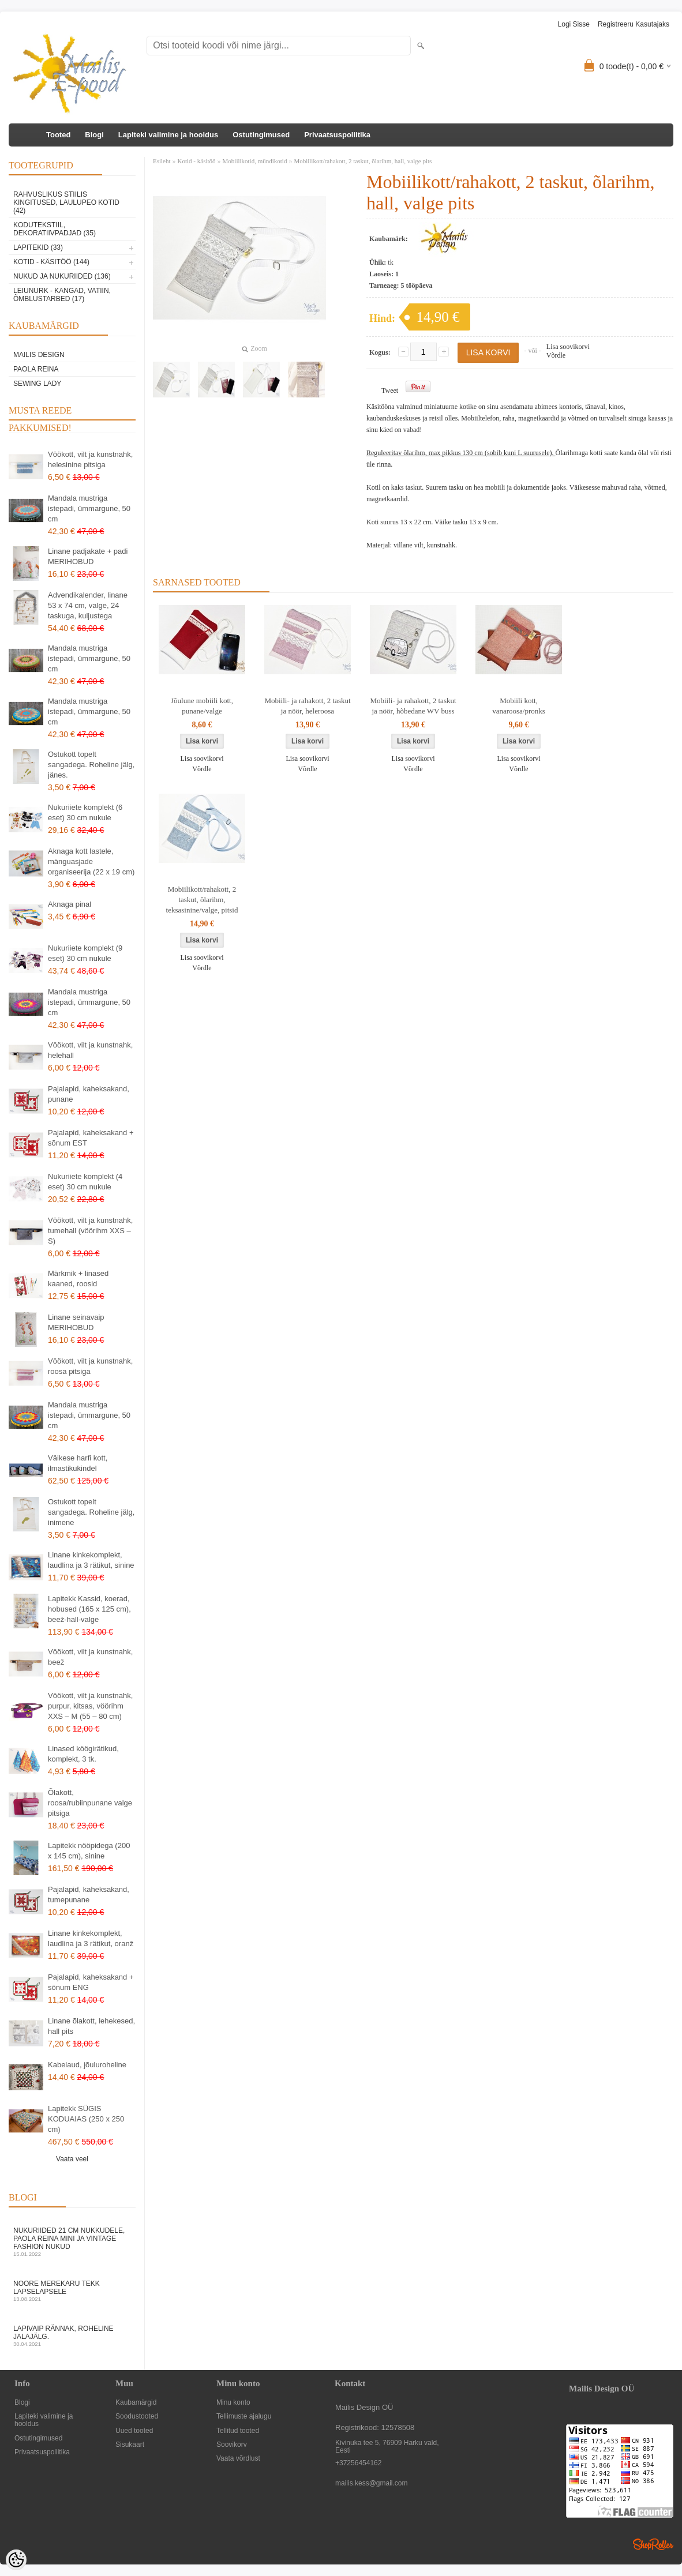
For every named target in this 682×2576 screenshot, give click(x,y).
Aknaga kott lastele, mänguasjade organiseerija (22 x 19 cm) (91, 861)
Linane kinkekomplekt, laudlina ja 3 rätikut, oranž (90, 1938)
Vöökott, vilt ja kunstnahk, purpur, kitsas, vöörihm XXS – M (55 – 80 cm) (90, 1706)
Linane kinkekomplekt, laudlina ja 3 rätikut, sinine (91, 1559)
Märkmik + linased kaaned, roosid (78, 1278)
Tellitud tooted (237, 2431)
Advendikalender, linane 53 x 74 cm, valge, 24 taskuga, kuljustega (88, 605)
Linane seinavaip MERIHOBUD (76, 1322)
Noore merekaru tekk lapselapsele (72, 2291)
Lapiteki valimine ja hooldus (168, 134)
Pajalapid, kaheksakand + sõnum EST (91, 1137)
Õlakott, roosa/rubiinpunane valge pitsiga (90, 1803)
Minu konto (233, 2402)
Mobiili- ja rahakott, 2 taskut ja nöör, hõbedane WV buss (413, 705)
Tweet (389, 390)
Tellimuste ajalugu (243, 2416)
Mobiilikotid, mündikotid (255, 160)
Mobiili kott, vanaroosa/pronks (518, 705)
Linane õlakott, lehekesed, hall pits (91, 2026)
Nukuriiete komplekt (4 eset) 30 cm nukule (85, 1181)
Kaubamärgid (135, 2402)
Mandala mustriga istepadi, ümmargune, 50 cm (89, 508)
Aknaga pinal (69, 904)
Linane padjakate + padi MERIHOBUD (88, 556)
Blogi (94, 134)
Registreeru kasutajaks (633, 24)
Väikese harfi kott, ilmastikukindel (77, 1463)
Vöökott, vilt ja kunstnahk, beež (90, 1656)
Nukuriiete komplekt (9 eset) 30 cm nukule (85, 953)
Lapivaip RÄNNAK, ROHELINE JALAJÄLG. (72, 2336)
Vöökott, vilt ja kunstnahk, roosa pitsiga (90, 1366)
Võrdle (555, 355)
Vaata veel (72, 2159)
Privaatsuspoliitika (337, 134)
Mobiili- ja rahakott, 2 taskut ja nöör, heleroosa (307, 705)
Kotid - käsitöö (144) (51, 262)
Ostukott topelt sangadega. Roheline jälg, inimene (91, 1512)
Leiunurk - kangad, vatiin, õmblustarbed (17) (62, 295)
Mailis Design (39, 355)
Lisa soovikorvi (568, 347)
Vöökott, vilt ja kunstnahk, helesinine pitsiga (90, 459)
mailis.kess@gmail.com (371, 2483)
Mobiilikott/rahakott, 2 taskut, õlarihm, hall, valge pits (363, 160)
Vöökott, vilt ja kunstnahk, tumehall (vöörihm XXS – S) (90, 1230)
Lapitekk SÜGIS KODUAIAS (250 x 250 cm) (86, 2119)
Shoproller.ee (653, 2544)
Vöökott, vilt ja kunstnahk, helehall (90, 1050)
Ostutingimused (261, 134)
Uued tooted (134, 2431)
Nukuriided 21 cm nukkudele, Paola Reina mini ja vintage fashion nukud (72, 2241)
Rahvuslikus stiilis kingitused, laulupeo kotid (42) (66, 202)
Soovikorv (231, 2445)
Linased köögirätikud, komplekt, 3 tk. (83, 1753)
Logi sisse (574, 24)
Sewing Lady (37, 384)
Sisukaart (129, 2445)
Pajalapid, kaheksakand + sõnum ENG (91, 1982)
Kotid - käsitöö (197, 160)
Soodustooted (136, 2416)
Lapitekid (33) (38, 247)
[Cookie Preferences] (16, 2559)
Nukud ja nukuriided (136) (62, 276)
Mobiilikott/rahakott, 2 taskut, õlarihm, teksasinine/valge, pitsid (202, 899)
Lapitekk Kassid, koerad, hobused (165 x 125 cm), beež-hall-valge (89, 1609)
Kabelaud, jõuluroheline (87, 2064)
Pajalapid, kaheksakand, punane (88, 1093)
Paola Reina (35, 369)
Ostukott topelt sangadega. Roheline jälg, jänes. (91, 764)
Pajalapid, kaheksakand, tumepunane (88, 1894)
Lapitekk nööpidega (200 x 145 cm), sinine (89, 1850)
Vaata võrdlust (238, 2458)
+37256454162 (358, 2463)
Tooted (58, 134)
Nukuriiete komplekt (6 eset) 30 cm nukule (85, 812)
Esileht (162, 160)
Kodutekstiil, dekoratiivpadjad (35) (54, 229)
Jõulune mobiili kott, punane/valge (202, 705)
